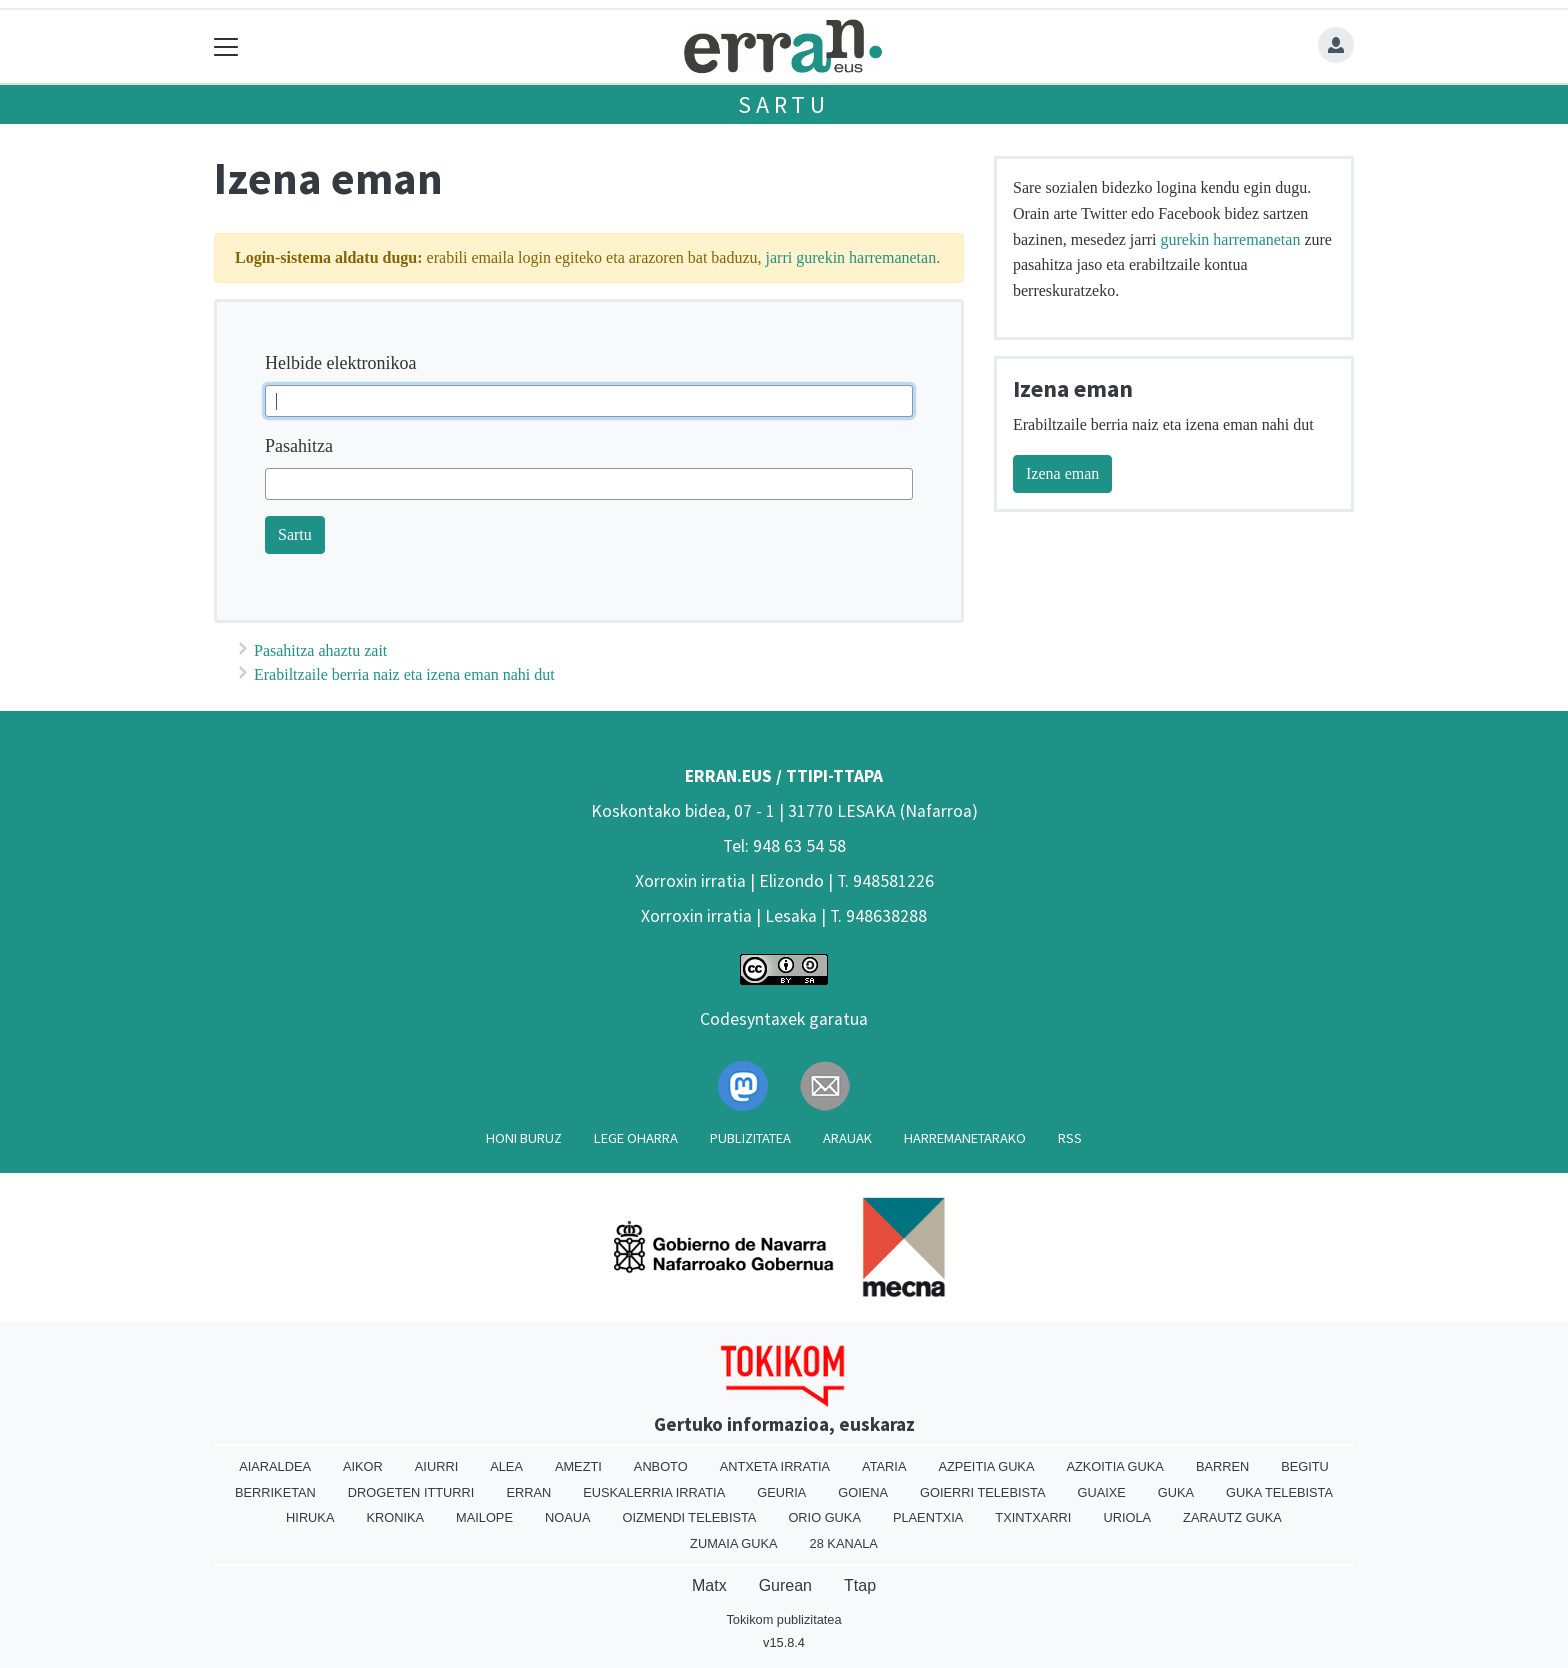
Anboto (661, 1466)
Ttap (860, 1585)
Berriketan (275, 1492)
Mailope (484, 1517)
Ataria (884, 1466)
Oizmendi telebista (689, 1517)
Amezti (578, 1466)
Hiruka (310, 1517)
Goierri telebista (982, 1492)
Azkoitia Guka (1114, 1466)
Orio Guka (824, 1517)
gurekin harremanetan (1230, 239)
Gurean (785, 1585)
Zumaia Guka (733, 1543)
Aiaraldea (275, 1466)
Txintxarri (1033, 1517)
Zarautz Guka (1232, 1517)
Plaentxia (928, 1517)
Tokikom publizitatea (783, 1619)
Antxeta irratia (775, 1466)
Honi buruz (524, 1138)
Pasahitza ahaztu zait (320, 650)
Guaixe (1101, 1492)
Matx (709, 1585)
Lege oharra (636, 1138)
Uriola (1127, 1517)
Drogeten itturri (411, 1492)
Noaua (568, 1517)
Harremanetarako (965, 1138)
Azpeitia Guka (986, 1466)
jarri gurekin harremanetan (851, 257)
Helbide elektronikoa (340, 363)
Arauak (847, 1138)
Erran (528, 1492)
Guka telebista (1279, 1492)
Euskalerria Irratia (654, 1492)
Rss (1070, 1138)
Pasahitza (299, 446)
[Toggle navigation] (226, 46)
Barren (1222, 1466)
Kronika (395, 1517)
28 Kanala (844, 1543)
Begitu (1305, 1466)
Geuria (781, 1492)
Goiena (863, 1492)
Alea (506, 1466)
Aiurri (436, 1466)
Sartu (784, 104)
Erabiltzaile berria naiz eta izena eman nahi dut (404, 674)
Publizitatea (750, 1138)
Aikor (363, 1466)
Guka (1176, 1492)
